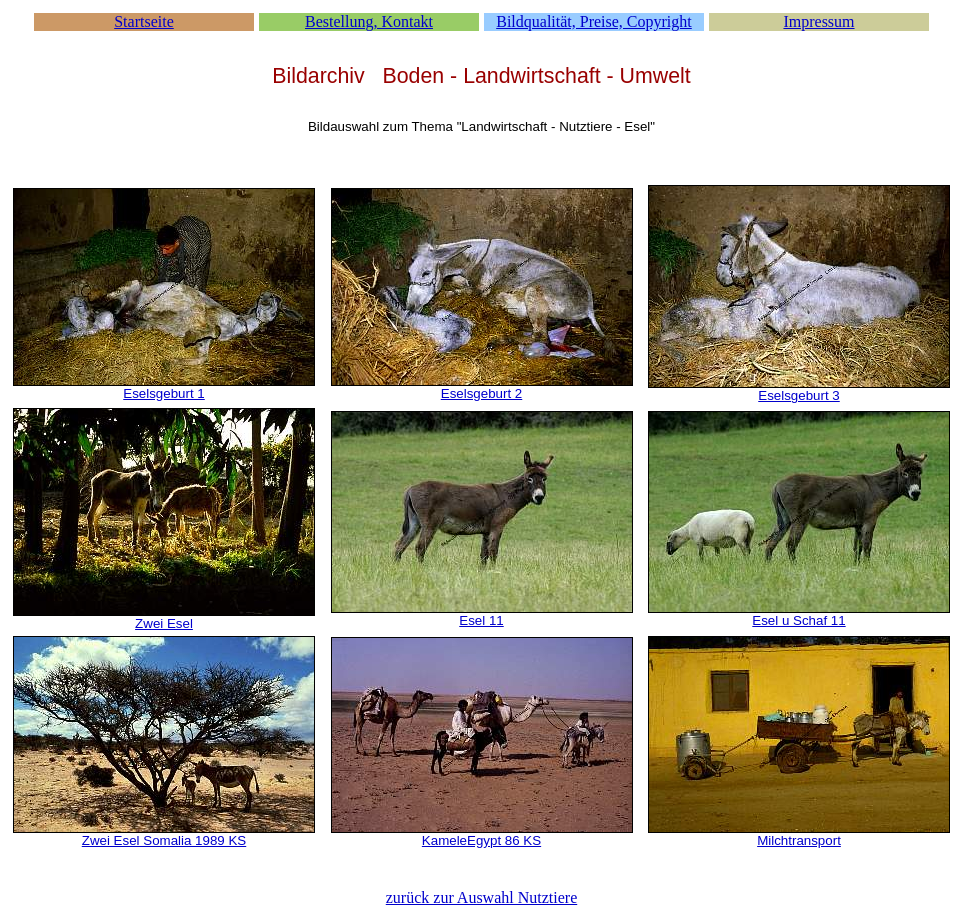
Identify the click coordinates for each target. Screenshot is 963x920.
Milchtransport (799, 840)
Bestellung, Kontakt (369, 21)
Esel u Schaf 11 (798, 620)
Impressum (818, 21)
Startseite (144, 21)
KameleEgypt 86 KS (481, 840)
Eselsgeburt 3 (799, 395)
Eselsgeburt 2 (482, 393)
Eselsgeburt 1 (164, 393)
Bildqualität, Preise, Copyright (594, 21)
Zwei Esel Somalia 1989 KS (164, 840)
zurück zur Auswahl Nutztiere (481, 897)
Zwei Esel (164, 623)
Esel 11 (481, 620)
